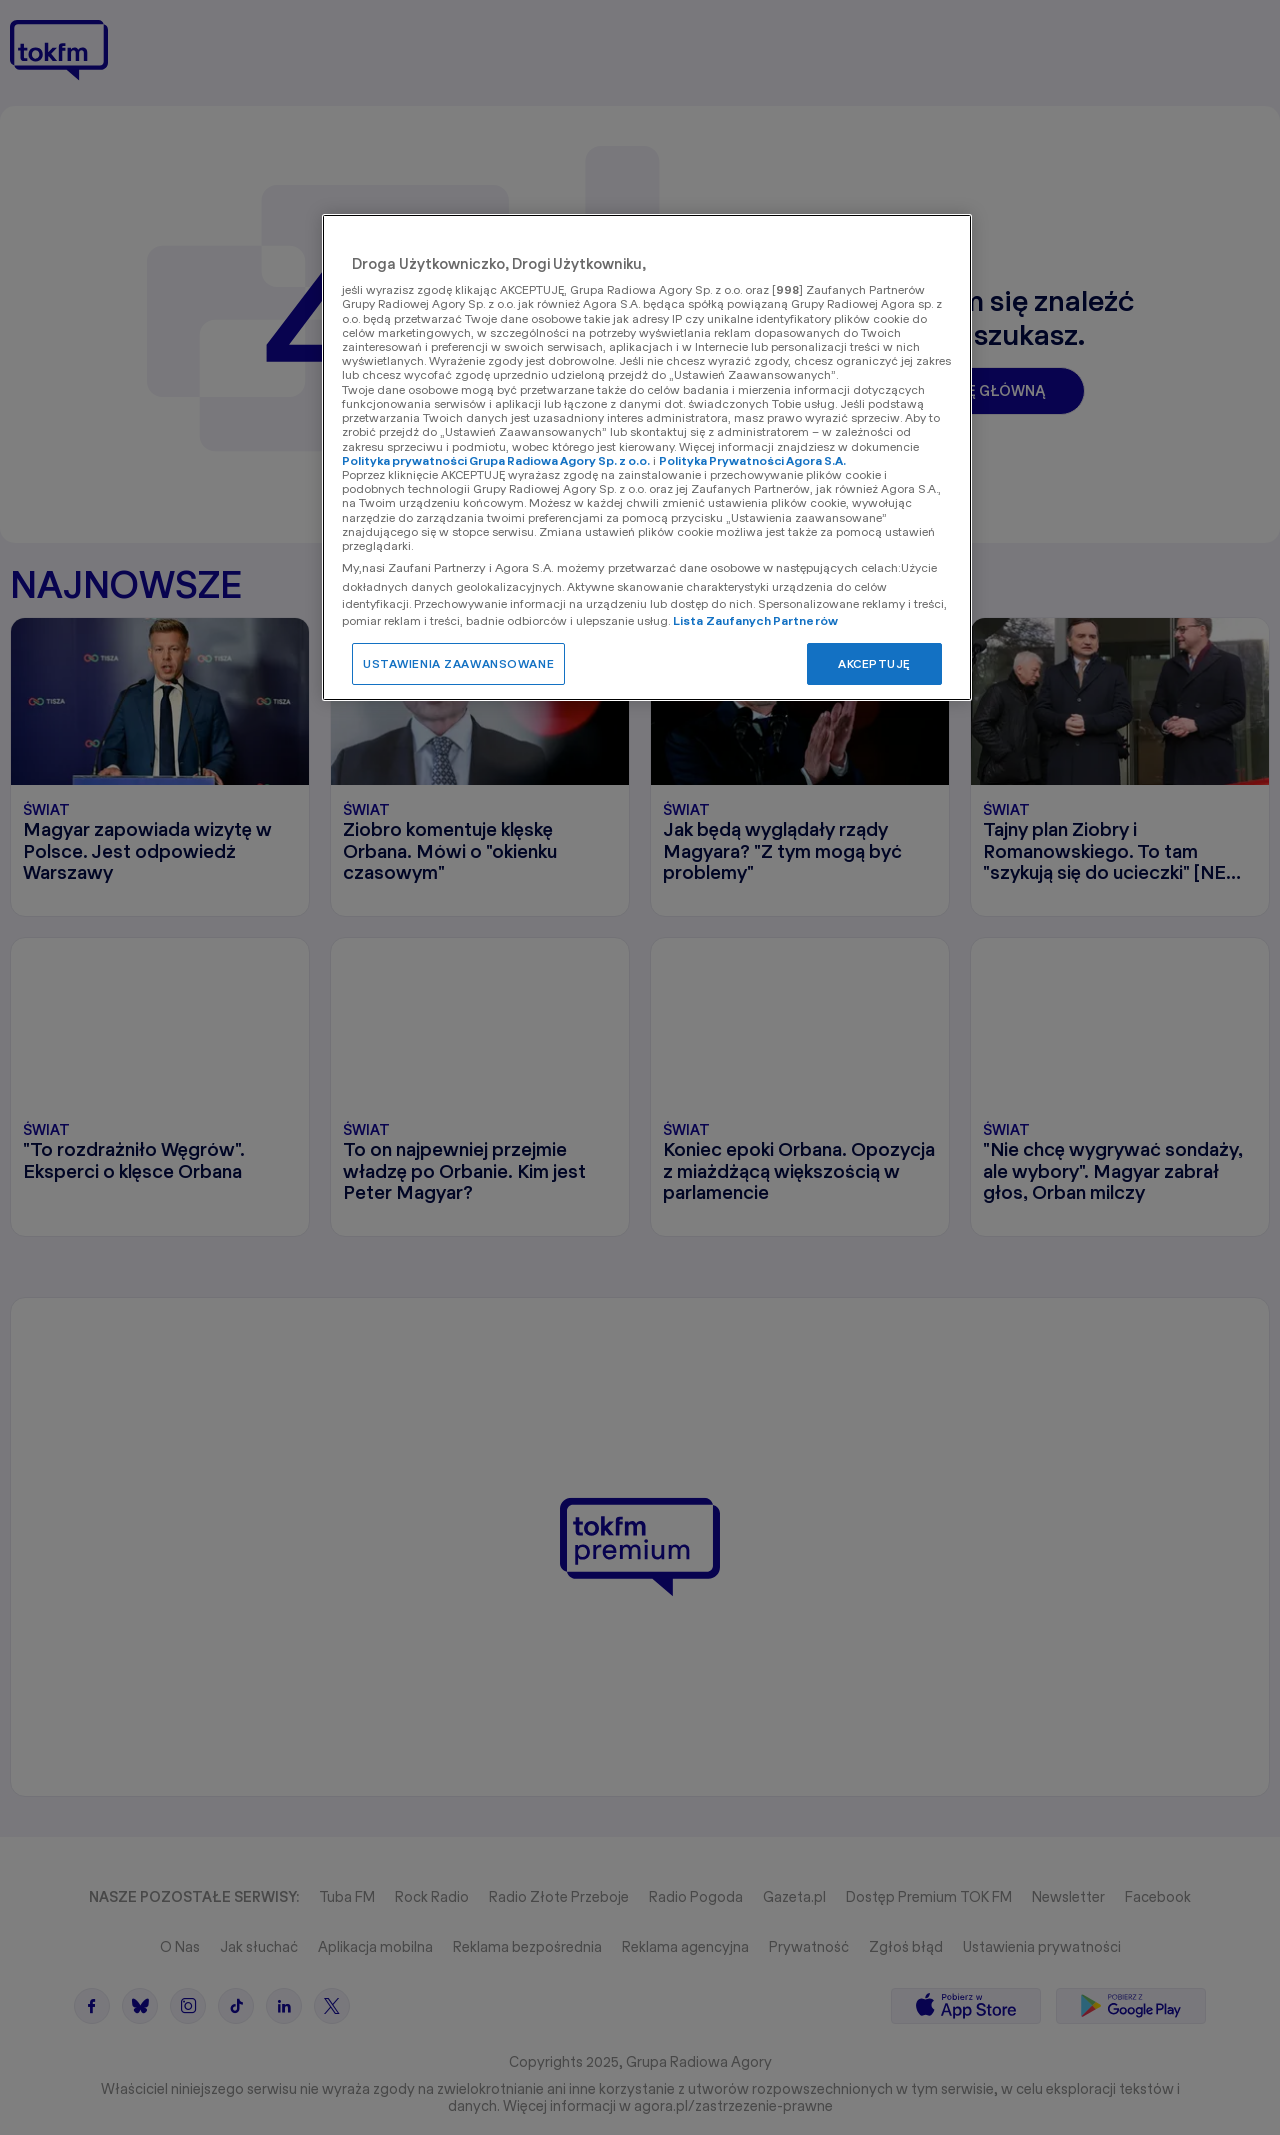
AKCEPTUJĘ (874, 663)
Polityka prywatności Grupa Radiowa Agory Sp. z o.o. (496, 460)
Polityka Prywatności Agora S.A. (752, 460)
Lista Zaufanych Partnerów (755, 620)
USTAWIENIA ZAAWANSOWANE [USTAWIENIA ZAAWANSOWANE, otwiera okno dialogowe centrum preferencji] (458, 663)
